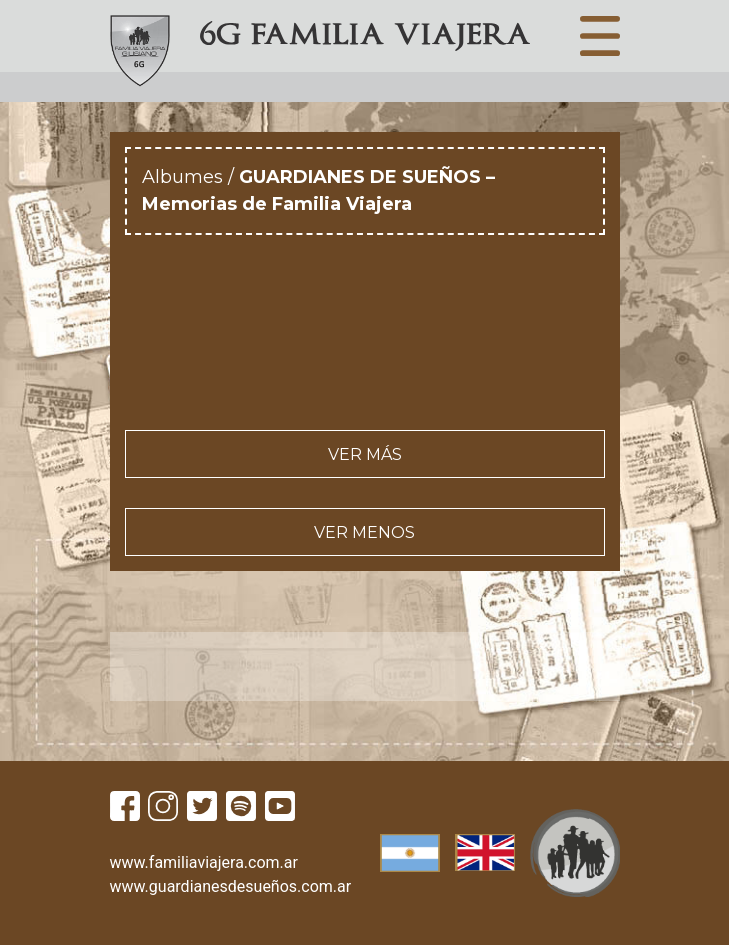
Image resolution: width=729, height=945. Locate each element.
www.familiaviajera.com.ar (204, 862)
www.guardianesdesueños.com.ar (231, 886)
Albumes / (190, 177)
